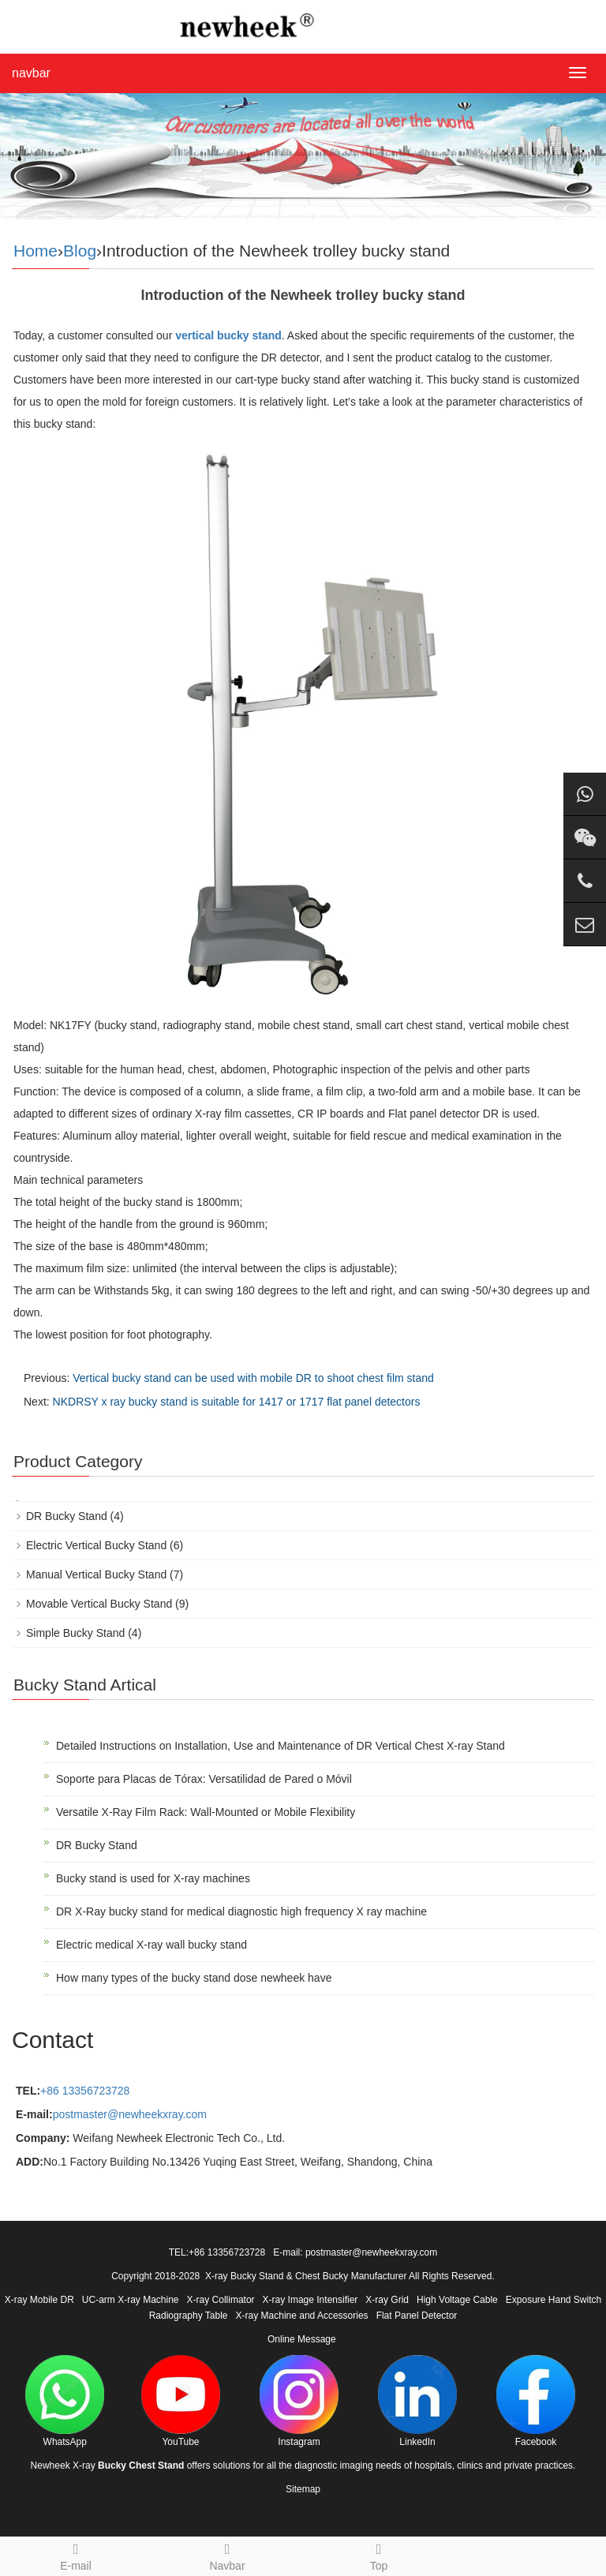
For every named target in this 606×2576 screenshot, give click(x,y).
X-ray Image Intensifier (310, 2299)
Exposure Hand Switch (553, 2299)
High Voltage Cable (457, 2299)
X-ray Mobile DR (39, 2299)
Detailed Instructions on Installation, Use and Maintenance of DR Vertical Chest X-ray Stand (280, 1745)
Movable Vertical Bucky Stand (99, 1603)
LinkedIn (417, 2401)
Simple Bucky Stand (75, 1633)
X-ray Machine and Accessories (302, 2315)
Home (35, 251)
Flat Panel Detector (417, 2315)
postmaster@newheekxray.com (130, 2114)
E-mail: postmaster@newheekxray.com (355, 2252)
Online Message (301, 2339)
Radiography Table (188, 2315)
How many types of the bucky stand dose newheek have (193, 1977)
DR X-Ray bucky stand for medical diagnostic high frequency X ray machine (241, 1911)
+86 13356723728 (84, 2090)
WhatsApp (64, 2401)
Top (378, 2554)
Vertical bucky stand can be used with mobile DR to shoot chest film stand (253, 1378)
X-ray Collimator (221, 2299)
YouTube (180, 2401)
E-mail (76, 2554)
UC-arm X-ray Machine (130, 2299)
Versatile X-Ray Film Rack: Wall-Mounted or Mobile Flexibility (205, 1812)
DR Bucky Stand (66, 1516)
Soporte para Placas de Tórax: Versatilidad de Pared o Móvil (204, 1779)
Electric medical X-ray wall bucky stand (151, 1944)
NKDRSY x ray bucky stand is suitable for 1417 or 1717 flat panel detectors (237, 1401)
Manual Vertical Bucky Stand (96, 1574)
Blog (79, 251)
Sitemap (303, 2489)
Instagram (299, 2401)
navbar (31, 73)
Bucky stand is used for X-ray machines (153, 1878)
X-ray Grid (387, 2299)
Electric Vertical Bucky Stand (96, 1545)
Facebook (535, 2401)
